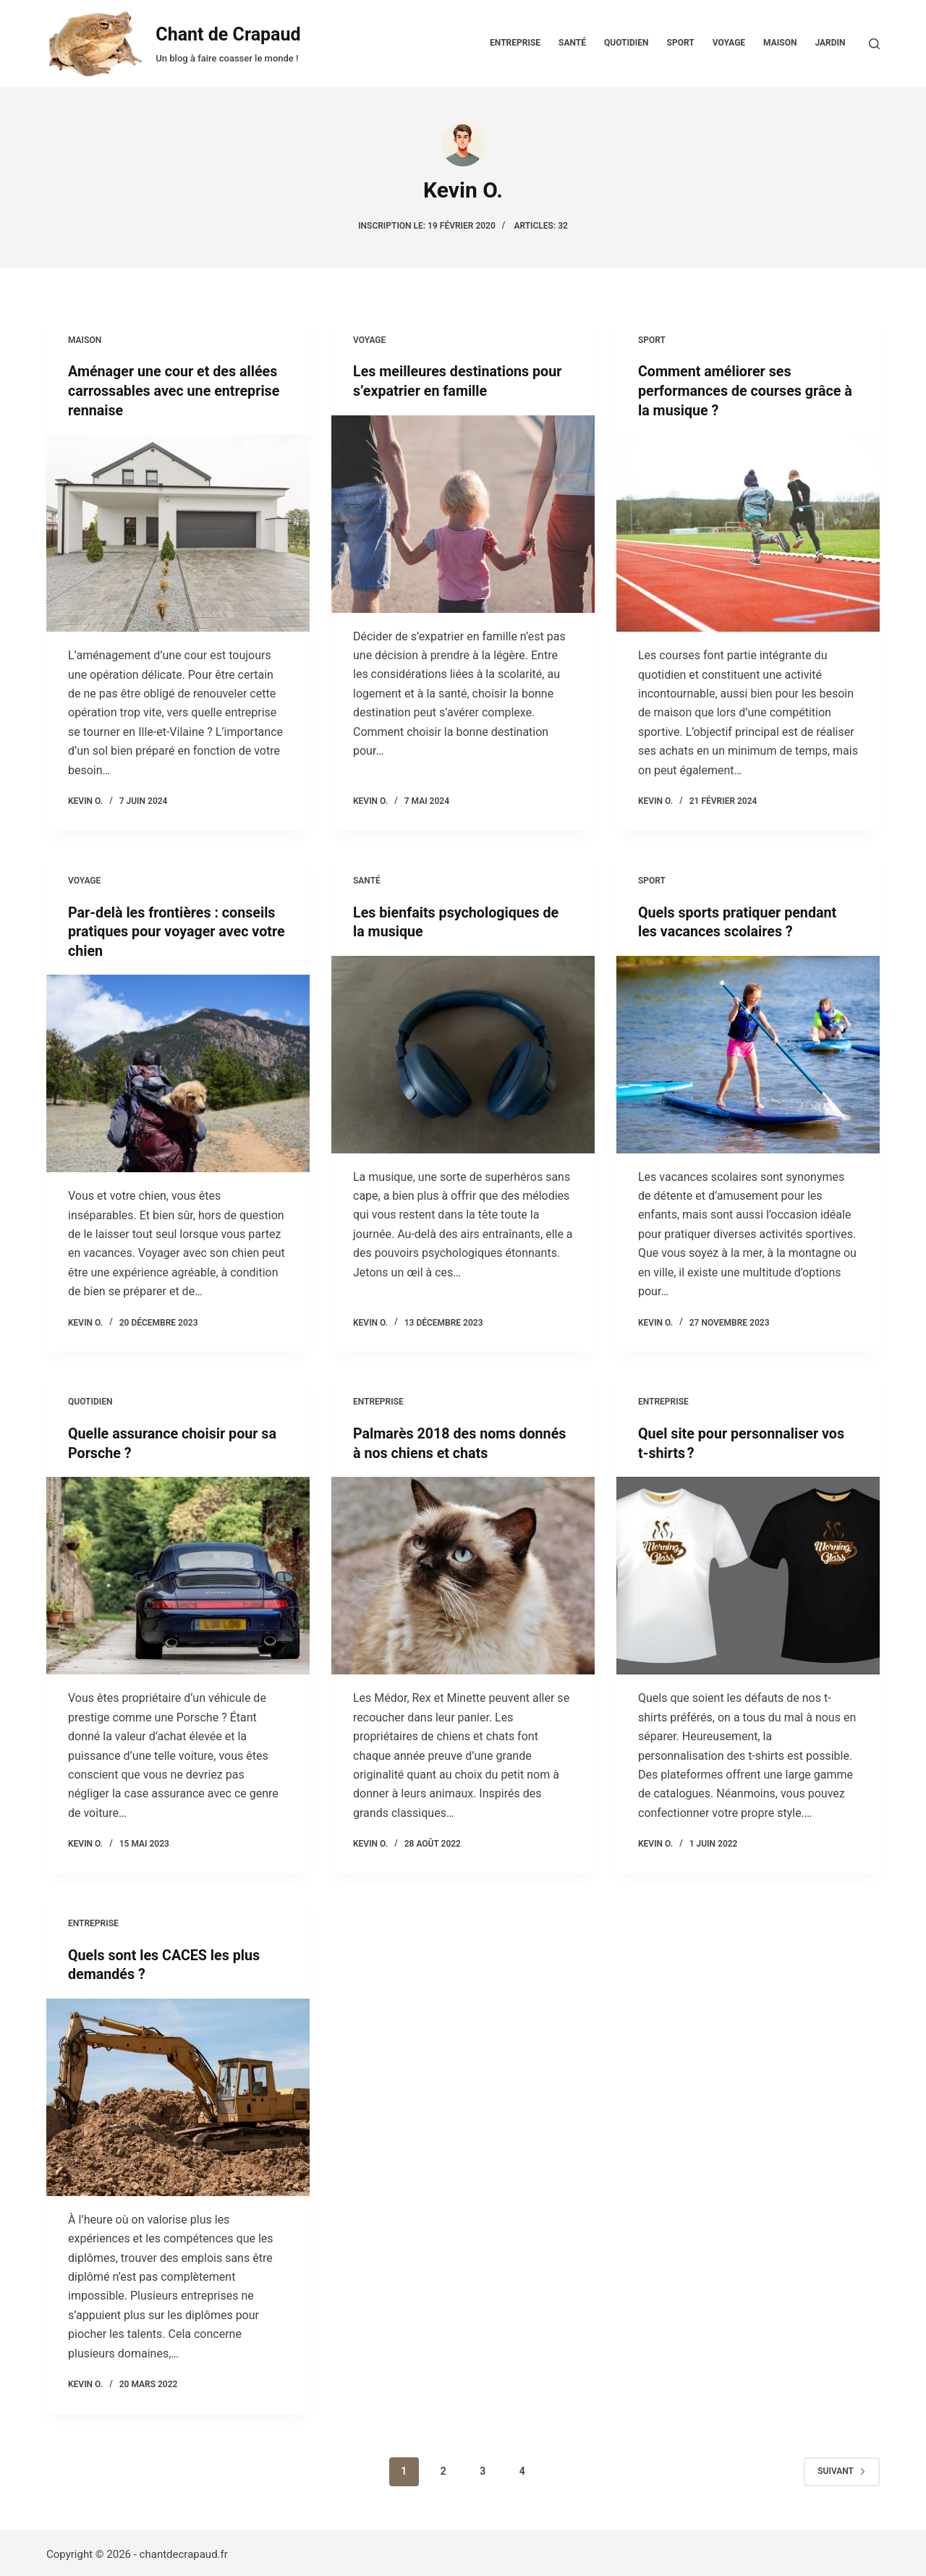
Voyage (729, 43)
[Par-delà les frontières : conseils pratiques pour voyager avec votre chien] (178, 1071)
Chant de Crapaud (228, 34)
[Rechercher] (874, 43)
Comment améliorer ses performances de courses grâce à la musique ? (747, 390)
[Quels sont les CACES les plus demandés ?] (178, 2093)
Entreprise (515, 43)
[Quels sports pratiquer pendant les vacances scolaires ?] (748, 1052)
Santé (572, 43)
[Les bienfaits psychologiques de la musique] (463, 1052)
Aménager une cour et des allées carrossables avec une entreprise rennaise (175, 390)
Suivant (841, 2467)
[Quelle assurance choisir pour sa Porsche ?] (178, 1573)
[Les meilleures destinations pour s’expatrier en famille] (463, 512)
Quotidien (626, 43)
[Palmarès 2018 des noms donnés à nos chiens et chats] (463, 1573)
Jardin (830, 43)
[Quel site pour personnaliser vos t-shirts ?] (748, 1573)
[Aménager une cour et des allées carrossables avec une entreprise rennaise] (178, 531)
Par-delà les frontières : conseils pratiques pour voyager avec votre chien (173, 929)
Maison (780, 43)
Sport (680, 43)
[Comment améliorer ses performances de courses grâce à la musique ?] (748, 531)
